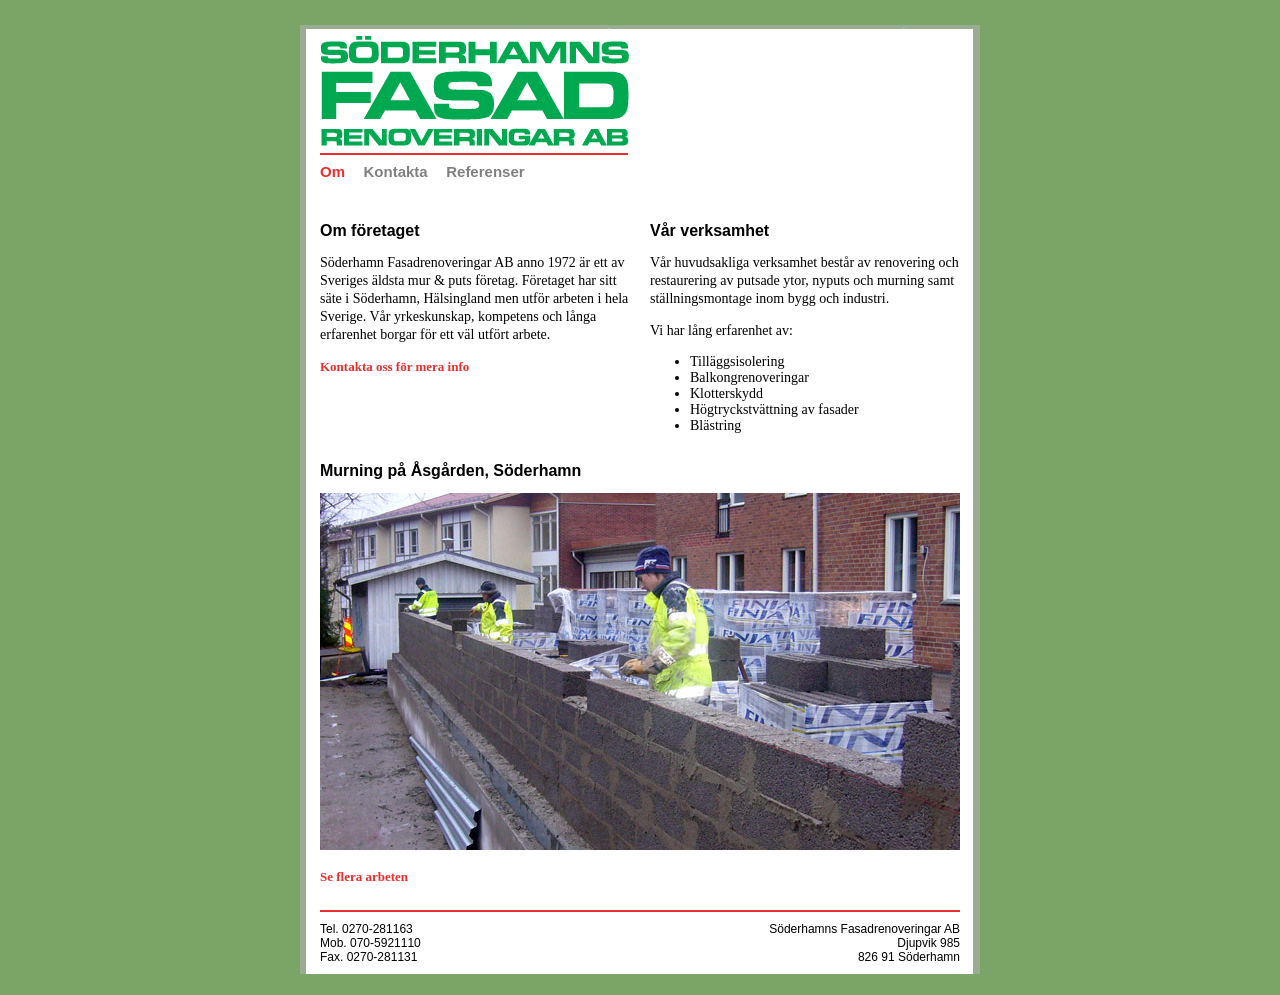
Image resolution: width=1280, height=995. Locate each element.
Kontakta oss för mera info (394, 366)
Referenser (485, 171)
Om (332, 171)
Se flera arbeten (364, 876)
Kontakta (396, 171)
